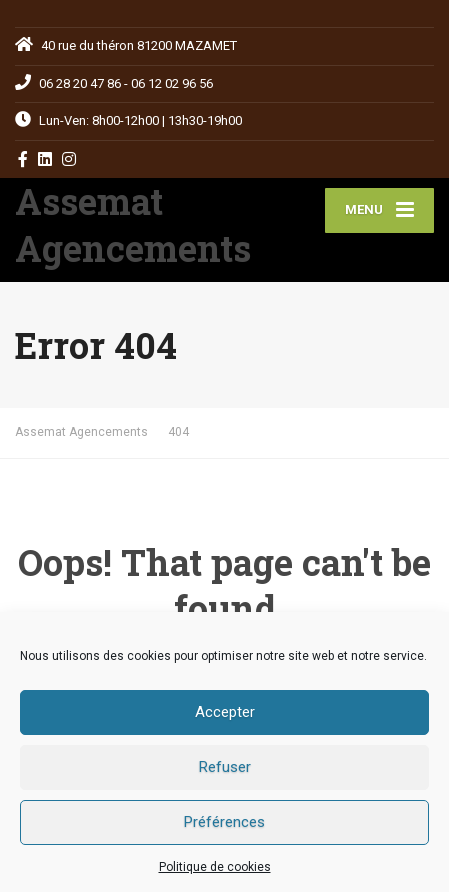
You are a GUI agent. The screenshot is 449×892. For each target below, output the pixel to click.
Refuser (225, 767)
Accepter (225, 712)
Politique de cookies (215, 867)
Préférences (224, 822)
